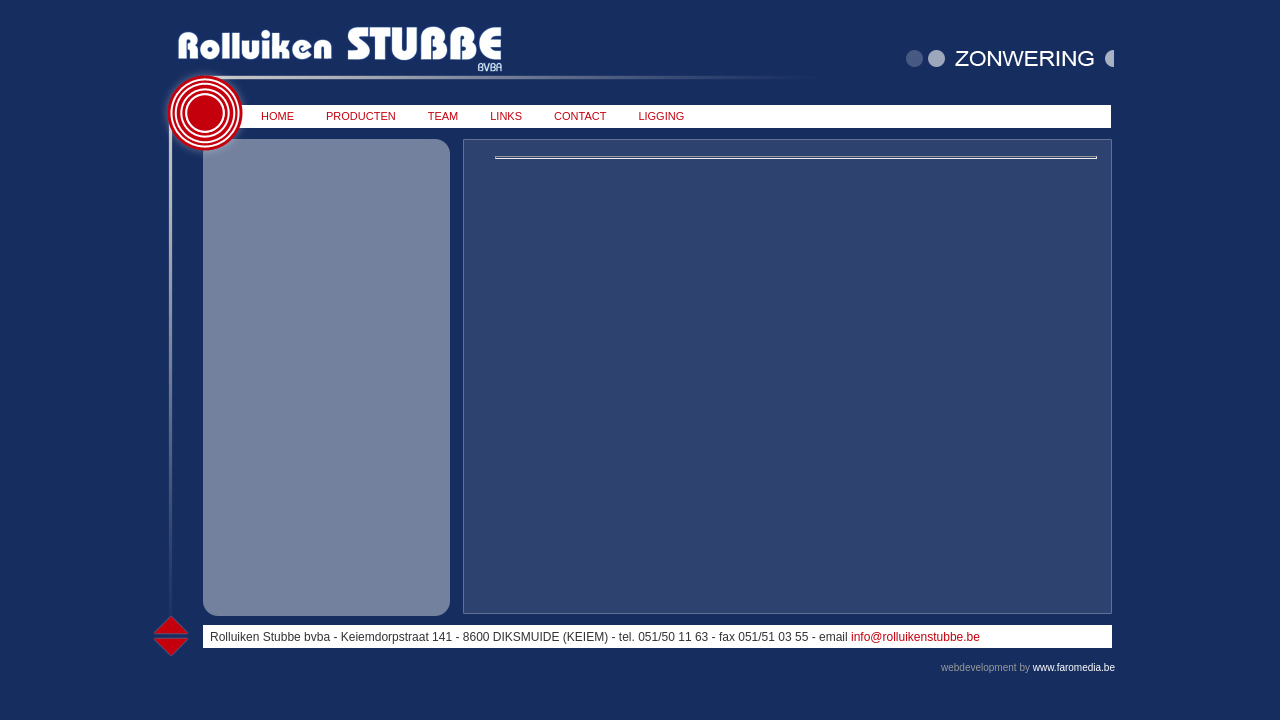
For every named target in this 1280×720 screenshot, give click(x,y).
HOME (277, 116)
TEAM (443, 116)
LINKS (506, 116)
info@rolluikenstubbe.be (915, 637)
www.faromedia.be (1074, 667)
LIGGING (661, 116)
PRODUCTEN (361, 116)
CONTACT (580, 116)
